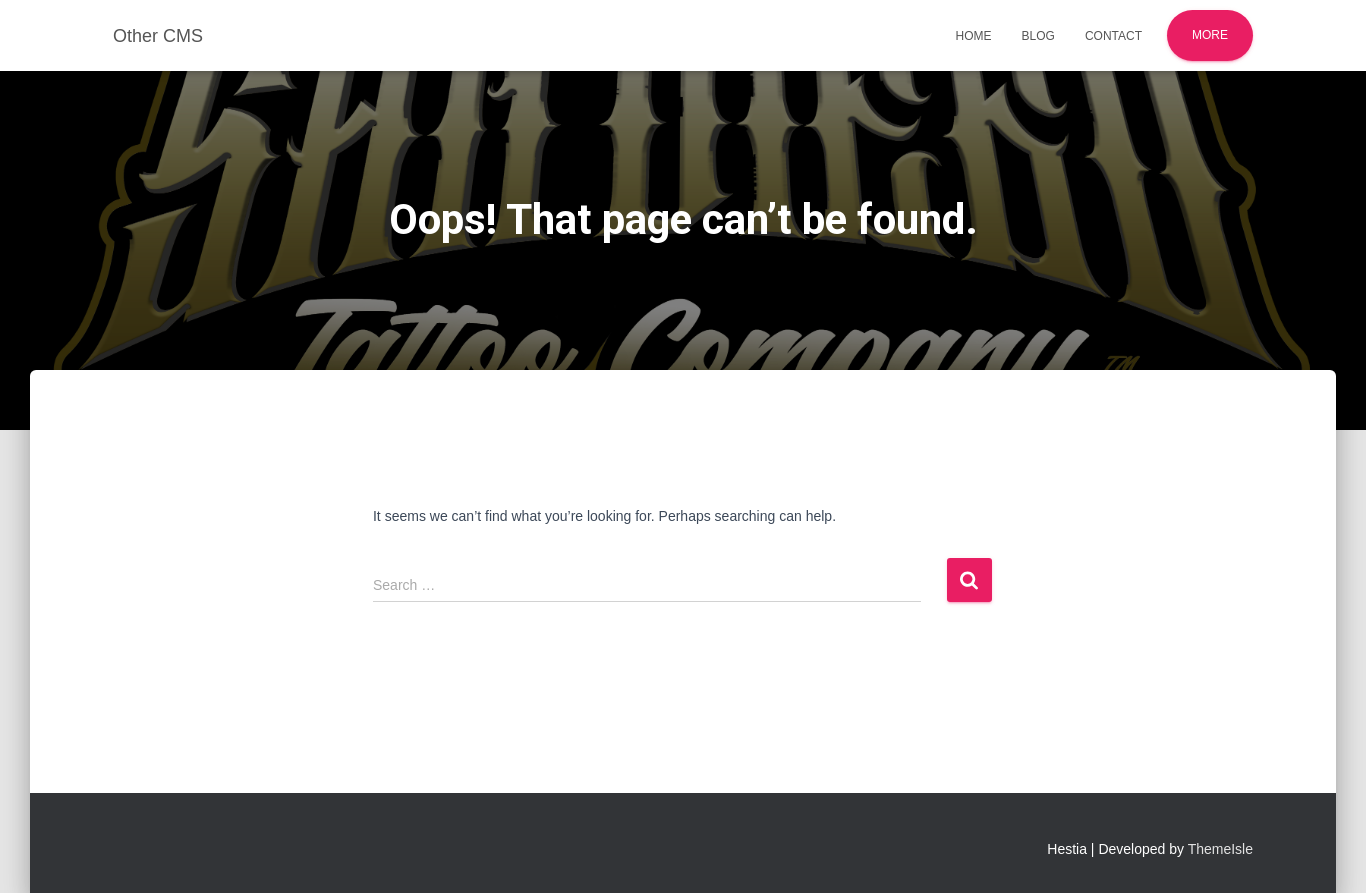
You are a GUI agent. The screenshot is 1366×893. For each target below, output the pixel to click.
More (1210, 35)
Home (974, 36)
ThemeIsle (1220, 849)
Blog (1038, 36)
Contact (1113, 36)
